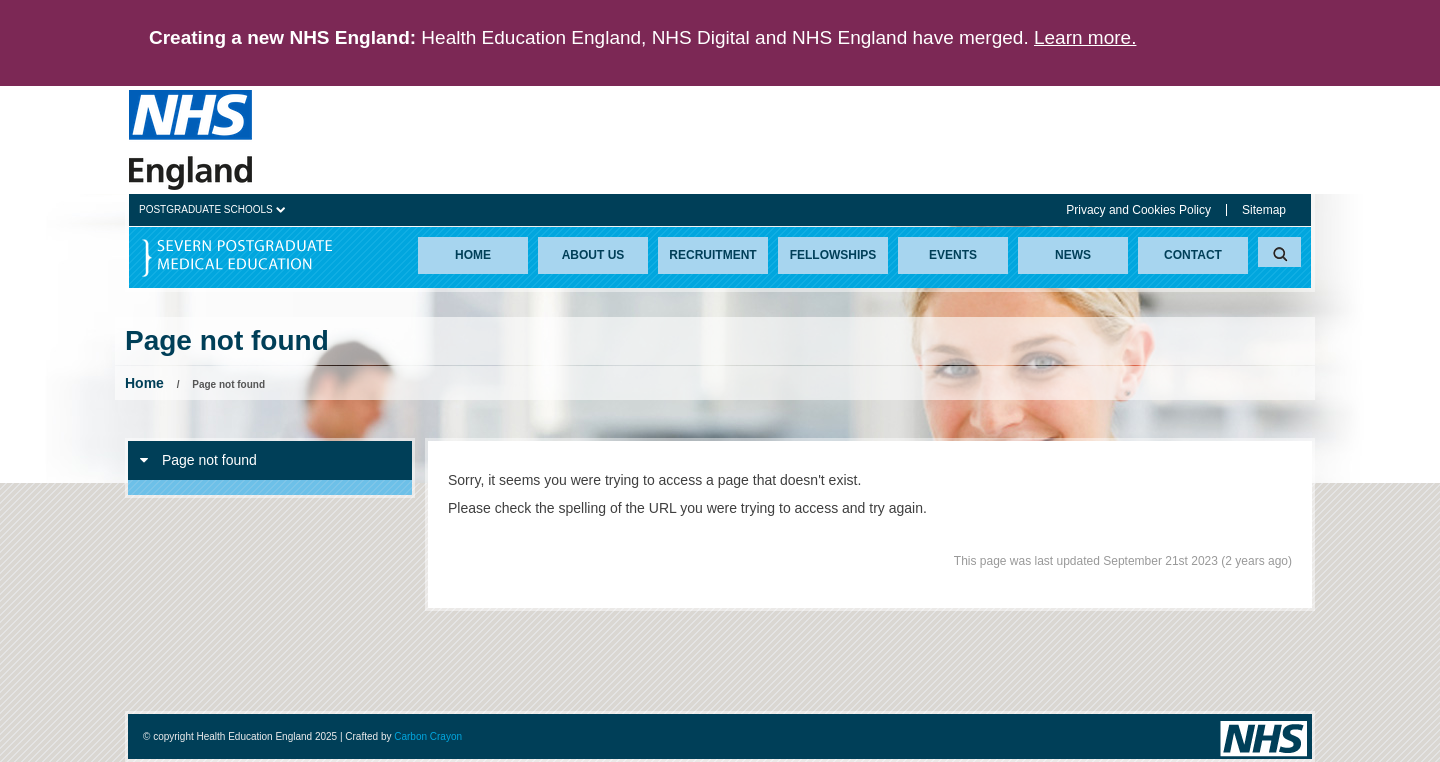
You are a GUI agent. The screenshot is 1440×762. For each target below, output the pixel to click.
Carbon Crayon (428, 736)
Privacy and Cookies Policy (1138, 210)
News (1073, 255)
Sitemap (1264, 210)
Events (953, 255)
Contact (1193, 255)
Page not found (198, 460)
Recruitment (712, 255)
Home (473, 255)
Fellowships (833, 255)
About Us (593, 255)
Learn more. (1085, 37)
